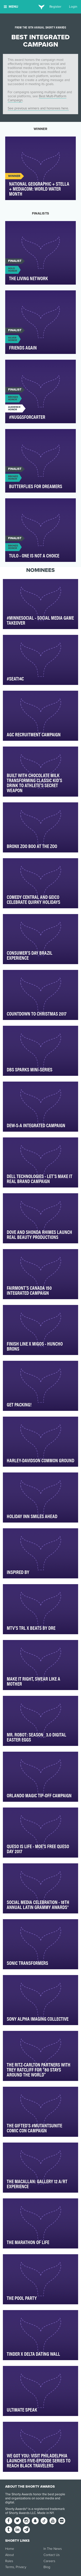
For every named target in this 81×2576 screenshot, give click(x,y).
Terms (9, 2567)
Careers (49, 2561)
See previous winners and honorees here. (38, 108)
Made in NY (45, 2513)
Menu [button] (11, 7)
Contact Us (51, 2555)
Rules (9, 2561)
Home (9, 2549)
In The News (52, 2549)
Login (73, 7)
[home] (40, 6)
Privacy (21, 2567)
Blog (46, 2567)
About (9, 2555)
